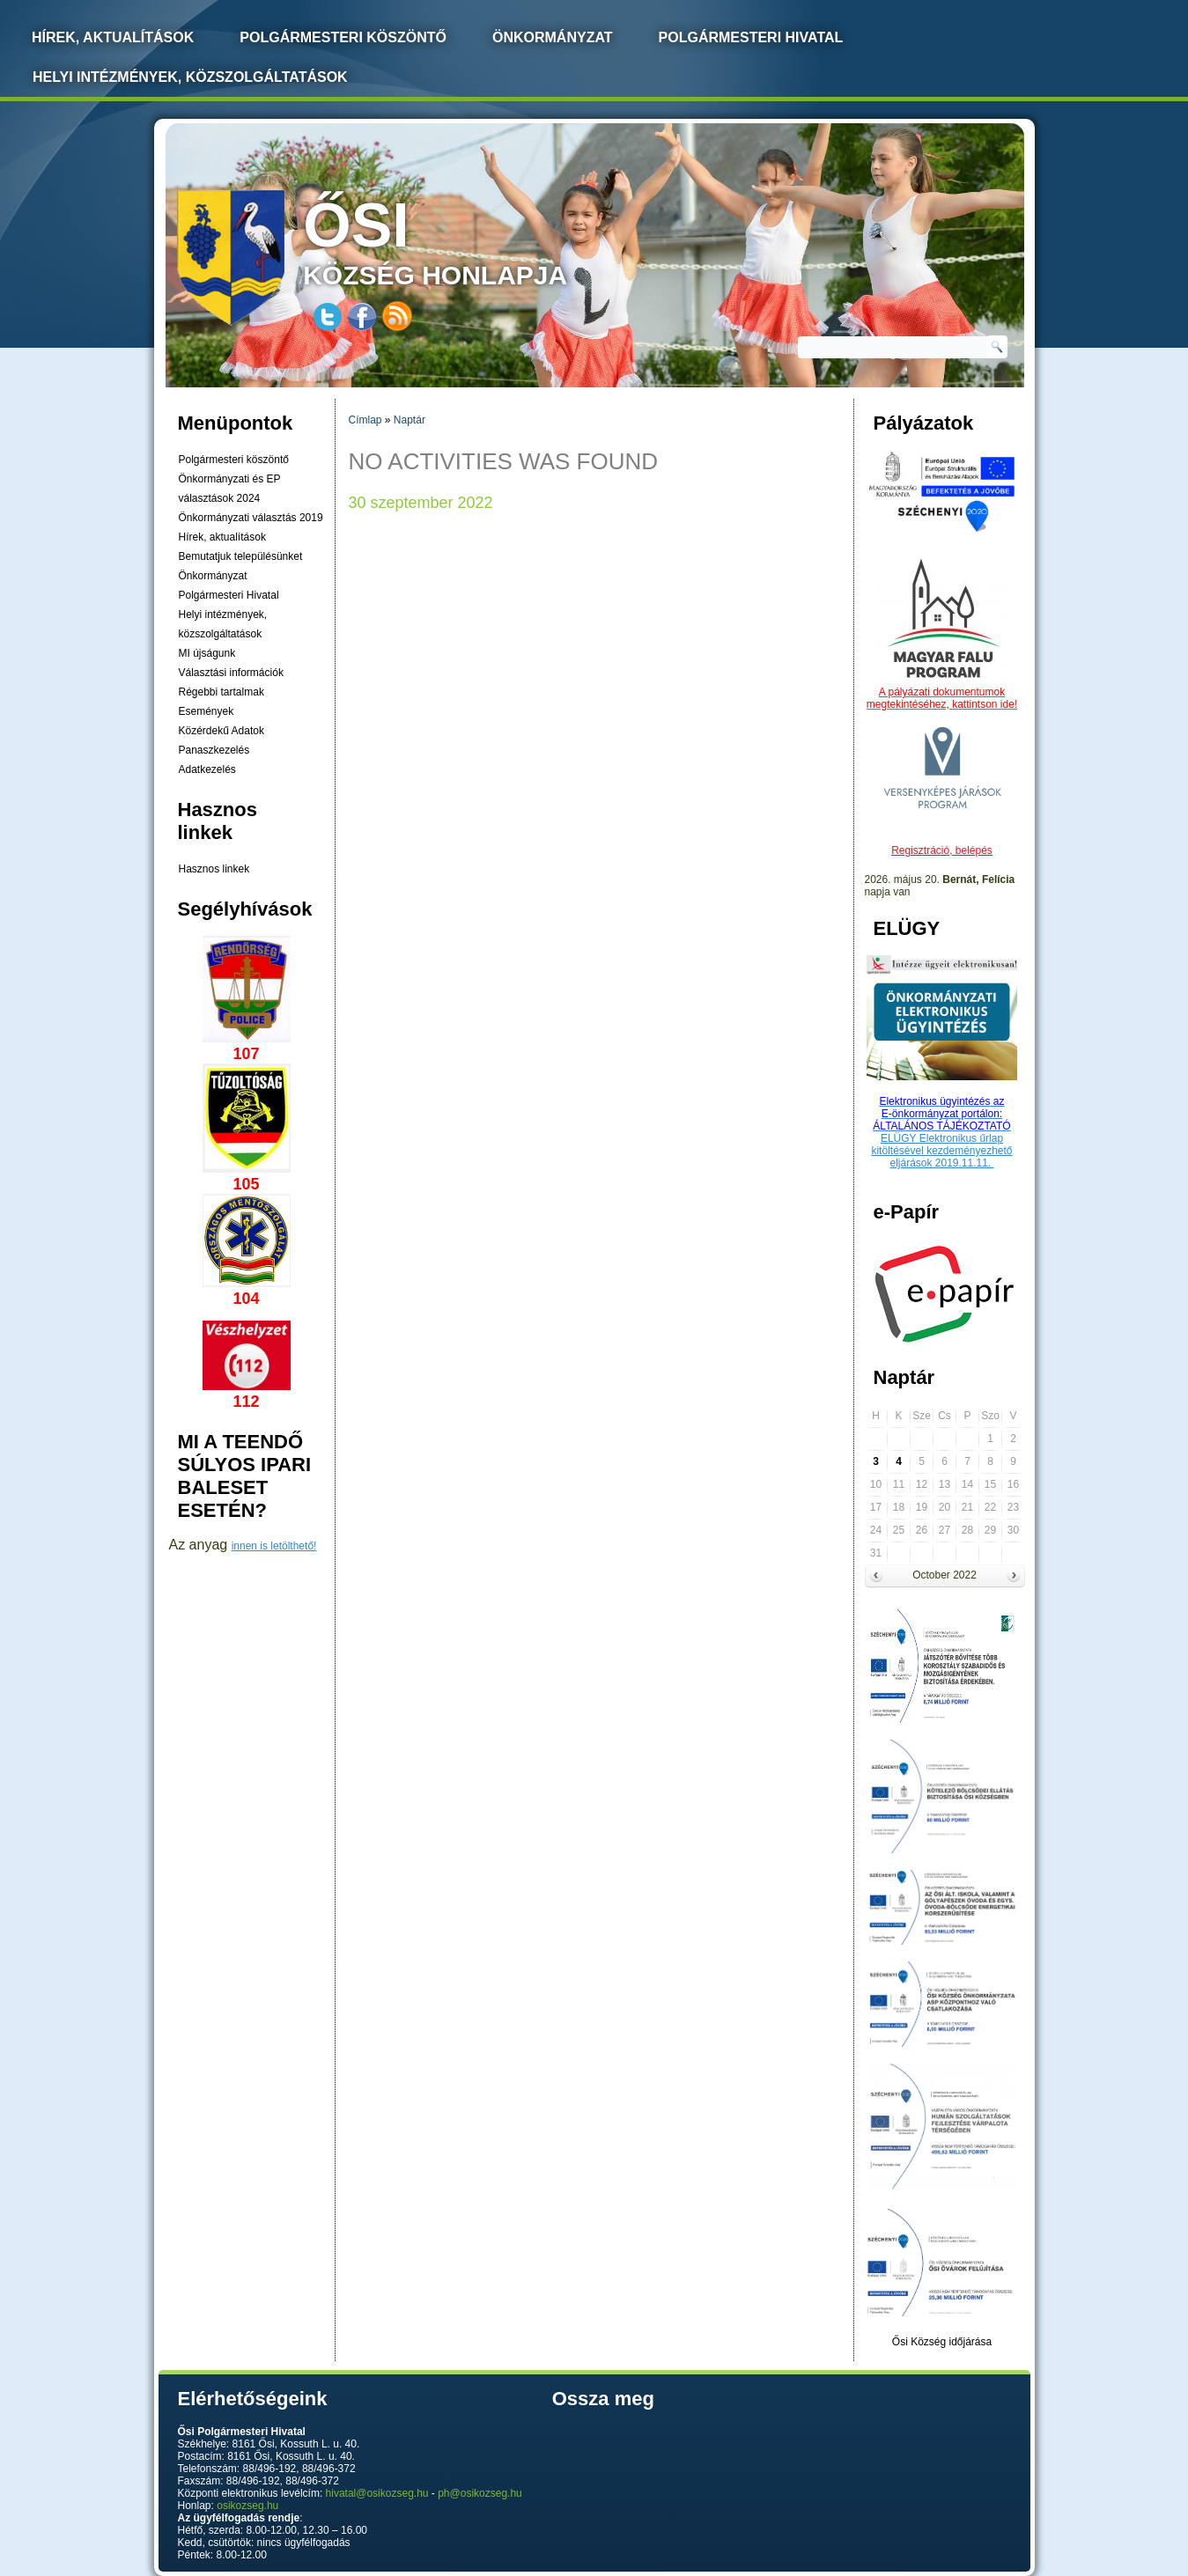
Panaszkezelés (214, 750)
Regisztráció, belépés (941, 850)
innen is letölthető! (274, 1546)
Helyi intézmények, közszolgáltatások (190, 77)
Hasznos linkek (214, 869)
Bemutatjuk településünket (241, 556)
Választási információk (231, 672)
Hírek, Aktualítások (113, 37)
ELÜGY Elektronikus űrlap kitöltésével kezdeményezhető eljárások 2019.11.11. (941, 1150)
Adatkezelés (207, 769)
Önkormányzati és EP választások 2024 (230, 488)
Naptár (409, 420)
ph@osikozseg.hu (480, 2493)
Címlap (365, 420)
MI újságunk (207, 653)
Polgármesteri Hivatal (751, 37)
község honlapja (476, 240)
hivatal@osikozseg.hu (377, 2493)
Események (206, 711)
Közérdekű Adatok (221, 731)
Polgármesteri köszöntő (343, 37)
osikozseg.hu (247, 2505)
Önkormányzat (552, 37)
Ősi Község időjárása (942, 2342)
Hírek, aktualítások (222, 537)
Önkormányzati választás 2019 (251, 518)
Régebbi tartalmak (221, 692)
